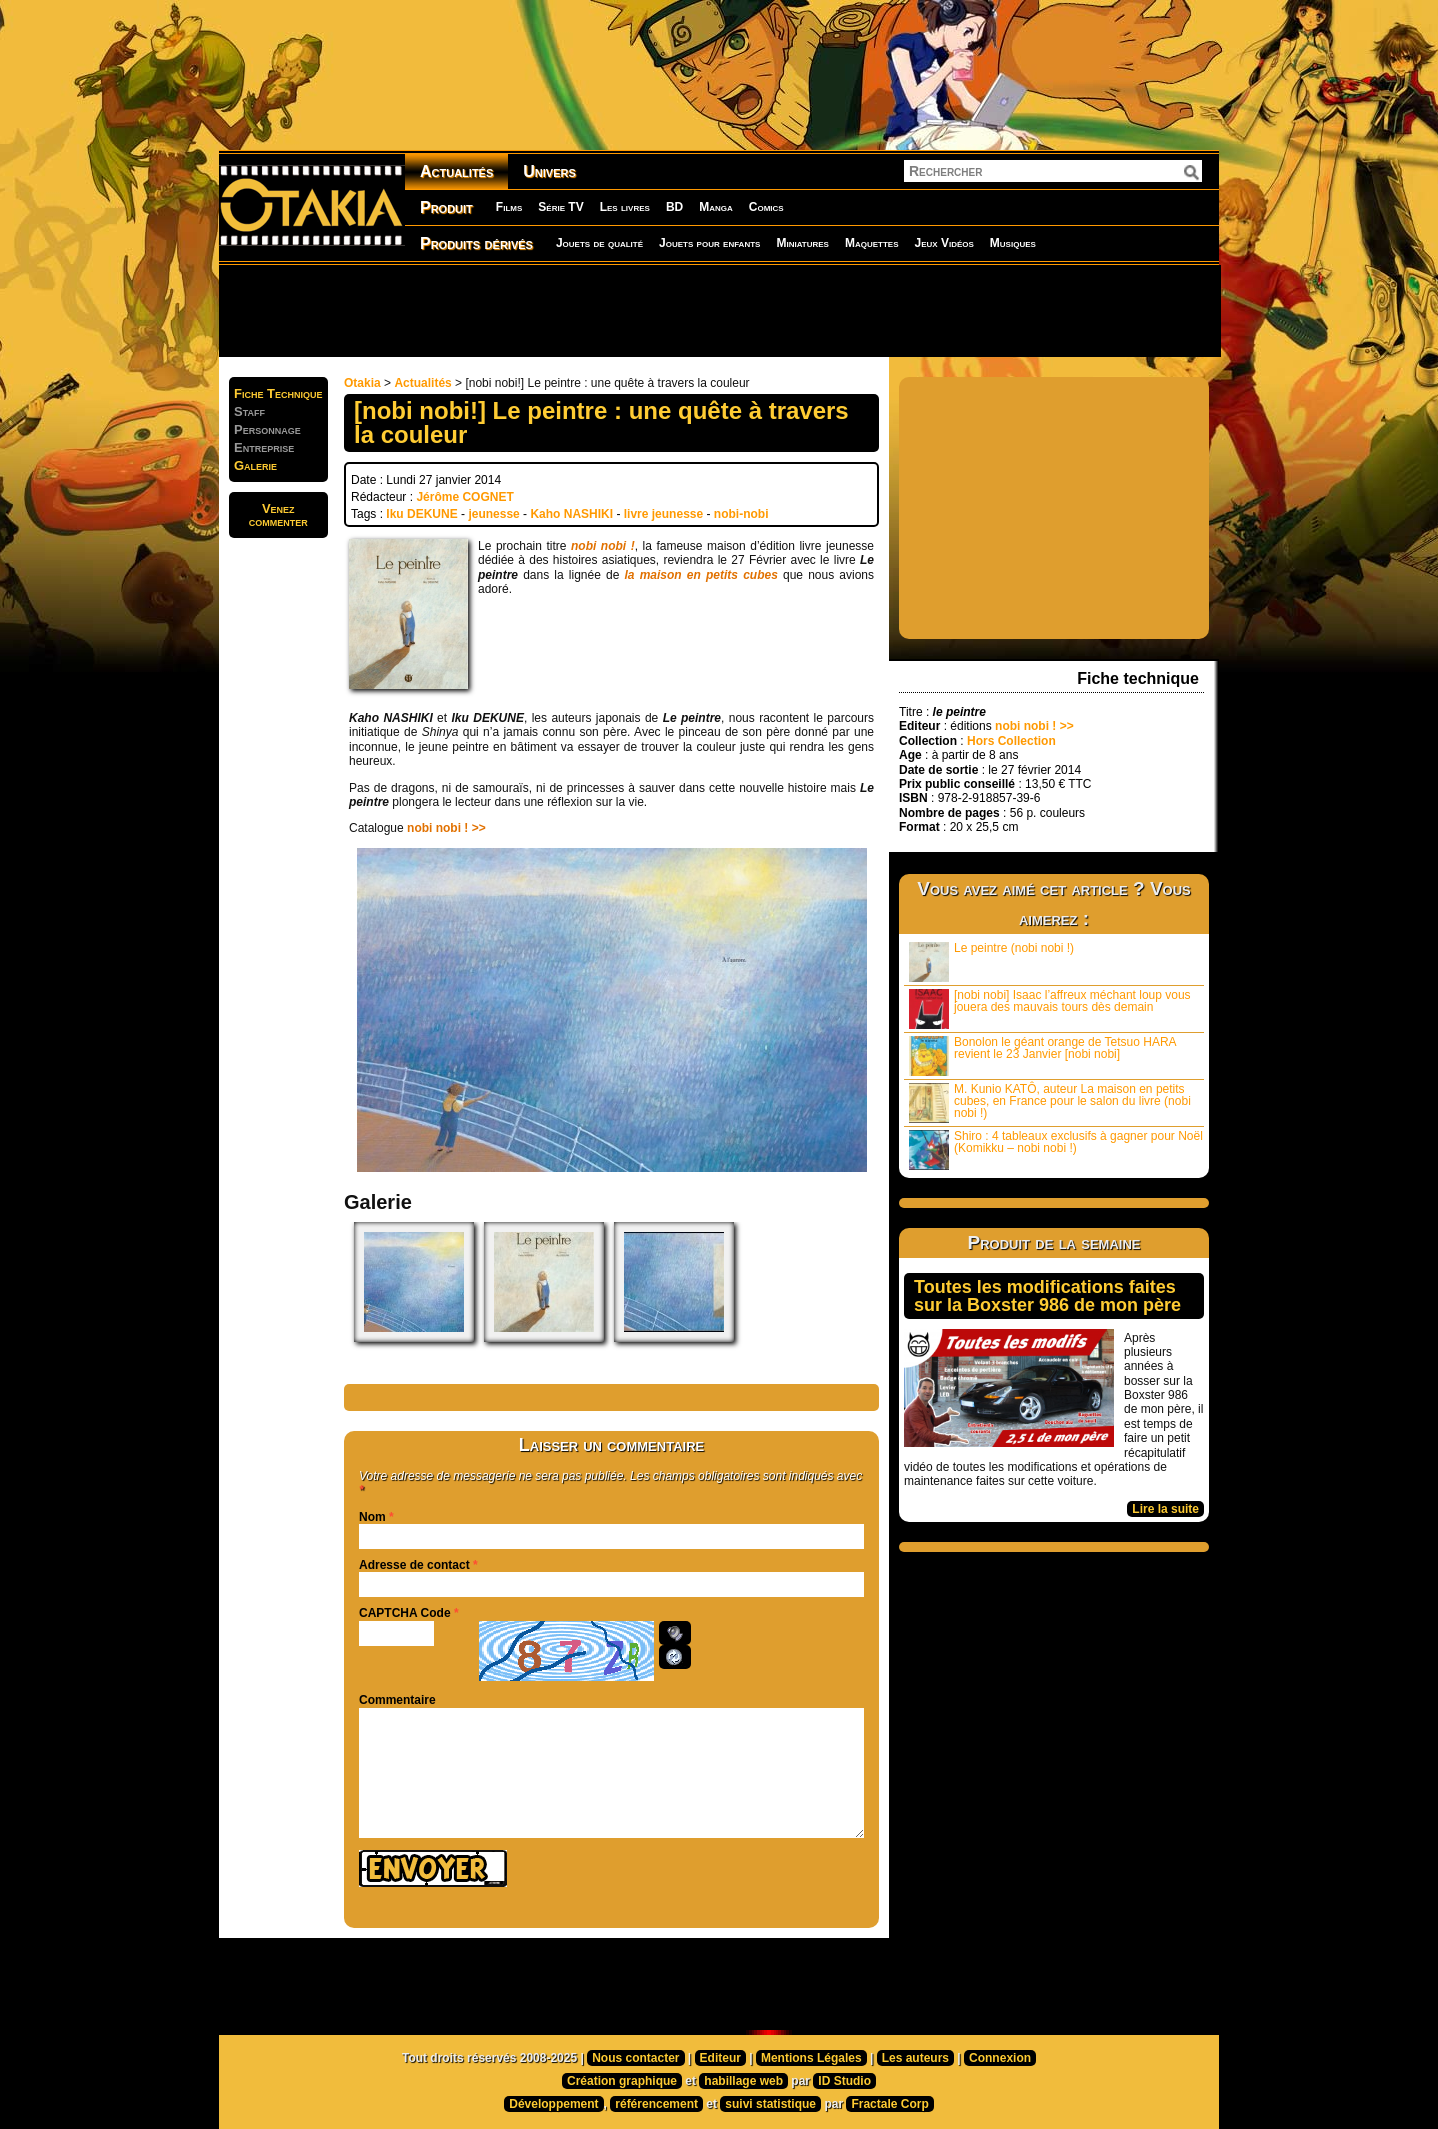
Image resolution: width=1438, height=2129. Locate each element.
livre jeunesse (663, 514)
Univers (549, 171)
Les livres (625, 207)
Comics (766, 207)
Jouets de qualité (599, 243)
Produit (446, 207)
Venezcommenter (278, 515)
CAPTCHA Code (405, 1613)
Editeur (720, 2058)
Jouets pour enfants (709, 243)
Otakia (362, 383)
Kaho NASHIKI (571, 514)
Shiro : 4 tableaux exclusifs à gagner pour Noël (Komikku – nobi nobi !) (1056, 1149)
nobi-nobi (741, 514)
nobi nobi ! (603, 546)
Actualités (456, 171)
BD (674, 207)
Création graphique (622, 2081)
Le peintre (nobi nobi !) (991, 961)
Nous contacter (635, 2058)
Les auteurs (915, 2058)
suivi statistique (770, 2104)
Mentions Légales (811, 2058)
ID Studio (844, 2081)
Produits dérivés (476, 243)
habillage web (743, 2081)
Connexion (1000, 2058)
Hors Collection (1011, 741)
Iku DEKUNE (421, 514)
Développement (553, 2104)
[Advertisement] (719, 310)
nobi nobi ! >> (446, 828)
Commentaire (397, 1700)
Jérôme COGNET (464, 497)
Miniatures (802, 243)
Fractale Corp (889, 2104)
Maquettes (872, 243)
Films (509, 207)
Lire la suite (1165, 1509)
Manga (716, 207)
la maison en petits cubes (701, 575)
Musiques (1013, 243)
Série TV (560, 207)
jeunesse (493, 514)
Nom (372, 1517)
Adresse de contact (414, 1565)
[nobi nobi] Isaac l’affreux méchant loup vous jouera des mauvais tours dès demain (1050, 1008)
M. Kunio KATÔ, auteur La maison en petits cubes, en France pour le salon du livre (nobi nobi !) (1050, 1102)
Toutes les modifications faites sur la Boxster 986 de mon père (1047, 1296)
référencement (656, 2104)
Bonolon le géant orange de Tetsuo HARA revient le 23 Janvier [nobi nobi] (1043, 1055)
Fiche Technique (278, 393)
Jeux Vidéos (943, 243)
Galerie (255, 465)
